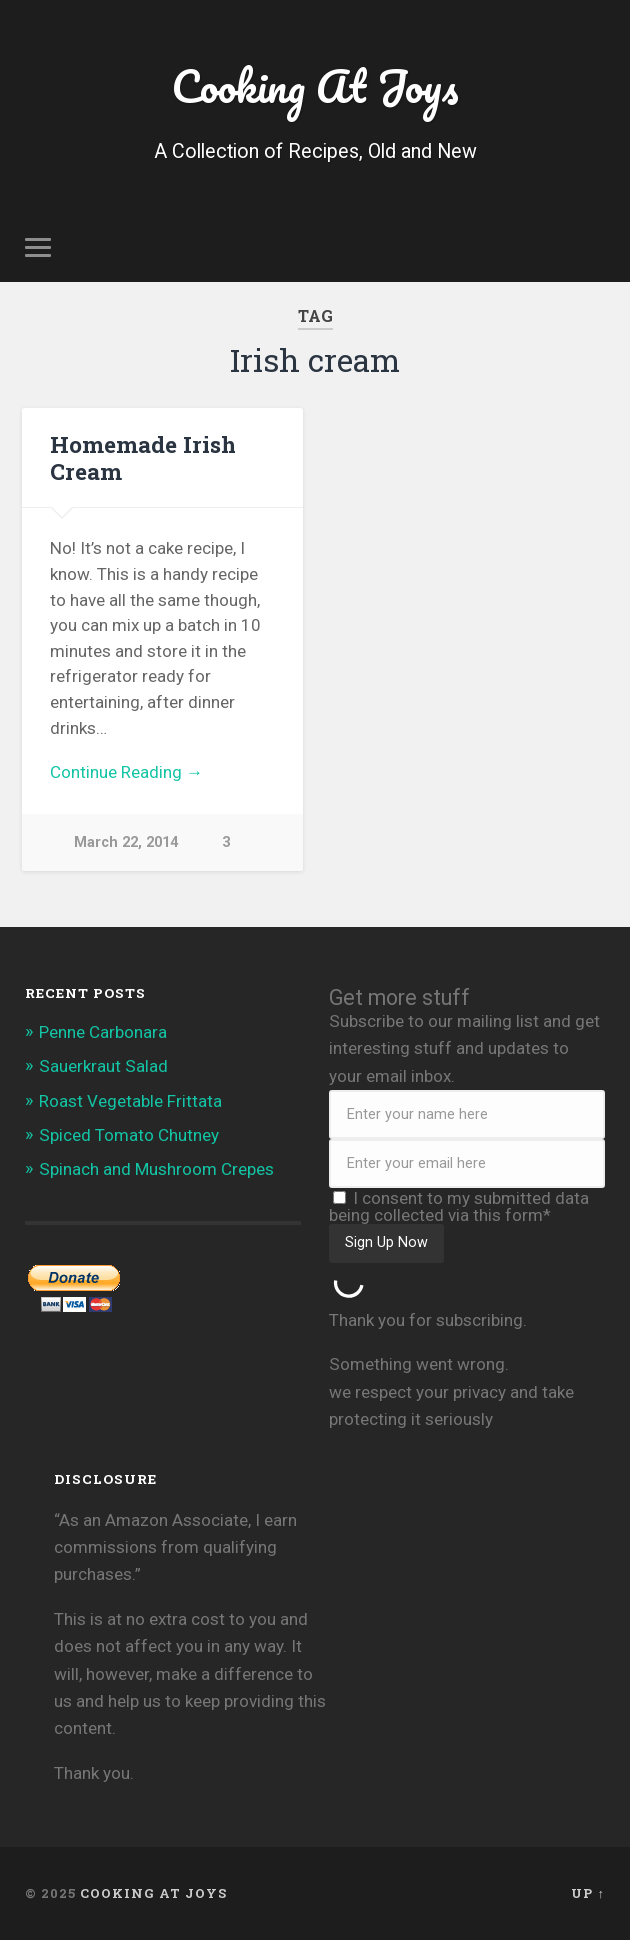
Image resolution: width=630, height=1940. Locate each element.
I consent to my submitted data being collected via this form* (459, 1206)
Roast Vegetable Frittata (130, 1101)
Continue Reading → (126, 772)
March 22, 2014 (126, 842)
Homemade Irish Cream (143, 457)
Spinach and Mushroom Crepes (156, 1169)
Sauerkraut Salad (103, 1066)
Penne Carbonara (103, 1032)
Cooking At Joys (315, 85)
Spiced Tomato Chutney (129, 1135)
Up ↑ (587, 1893)
